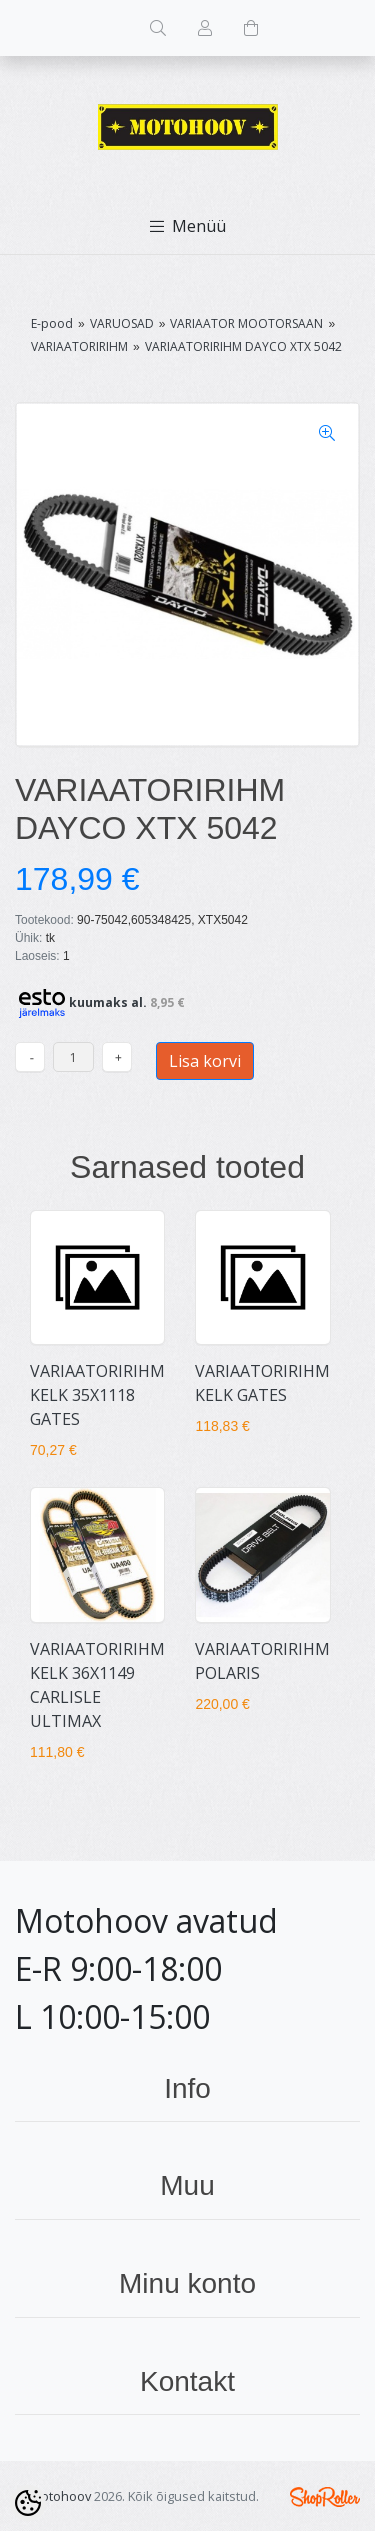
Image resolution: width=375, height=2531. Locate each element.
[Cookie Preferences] (28, 2503)
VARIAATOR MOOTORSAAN (246, 323)
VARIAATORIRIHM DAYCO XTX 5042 (243, 346)
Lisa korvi (205, 1061)
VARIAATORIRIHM (79, 346)
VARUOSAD (122, 323)
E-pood (52, 323)
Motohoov (60, 2496)
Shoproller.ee (325, 2497)
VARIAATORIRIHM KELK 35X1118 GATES (97, 1395)
